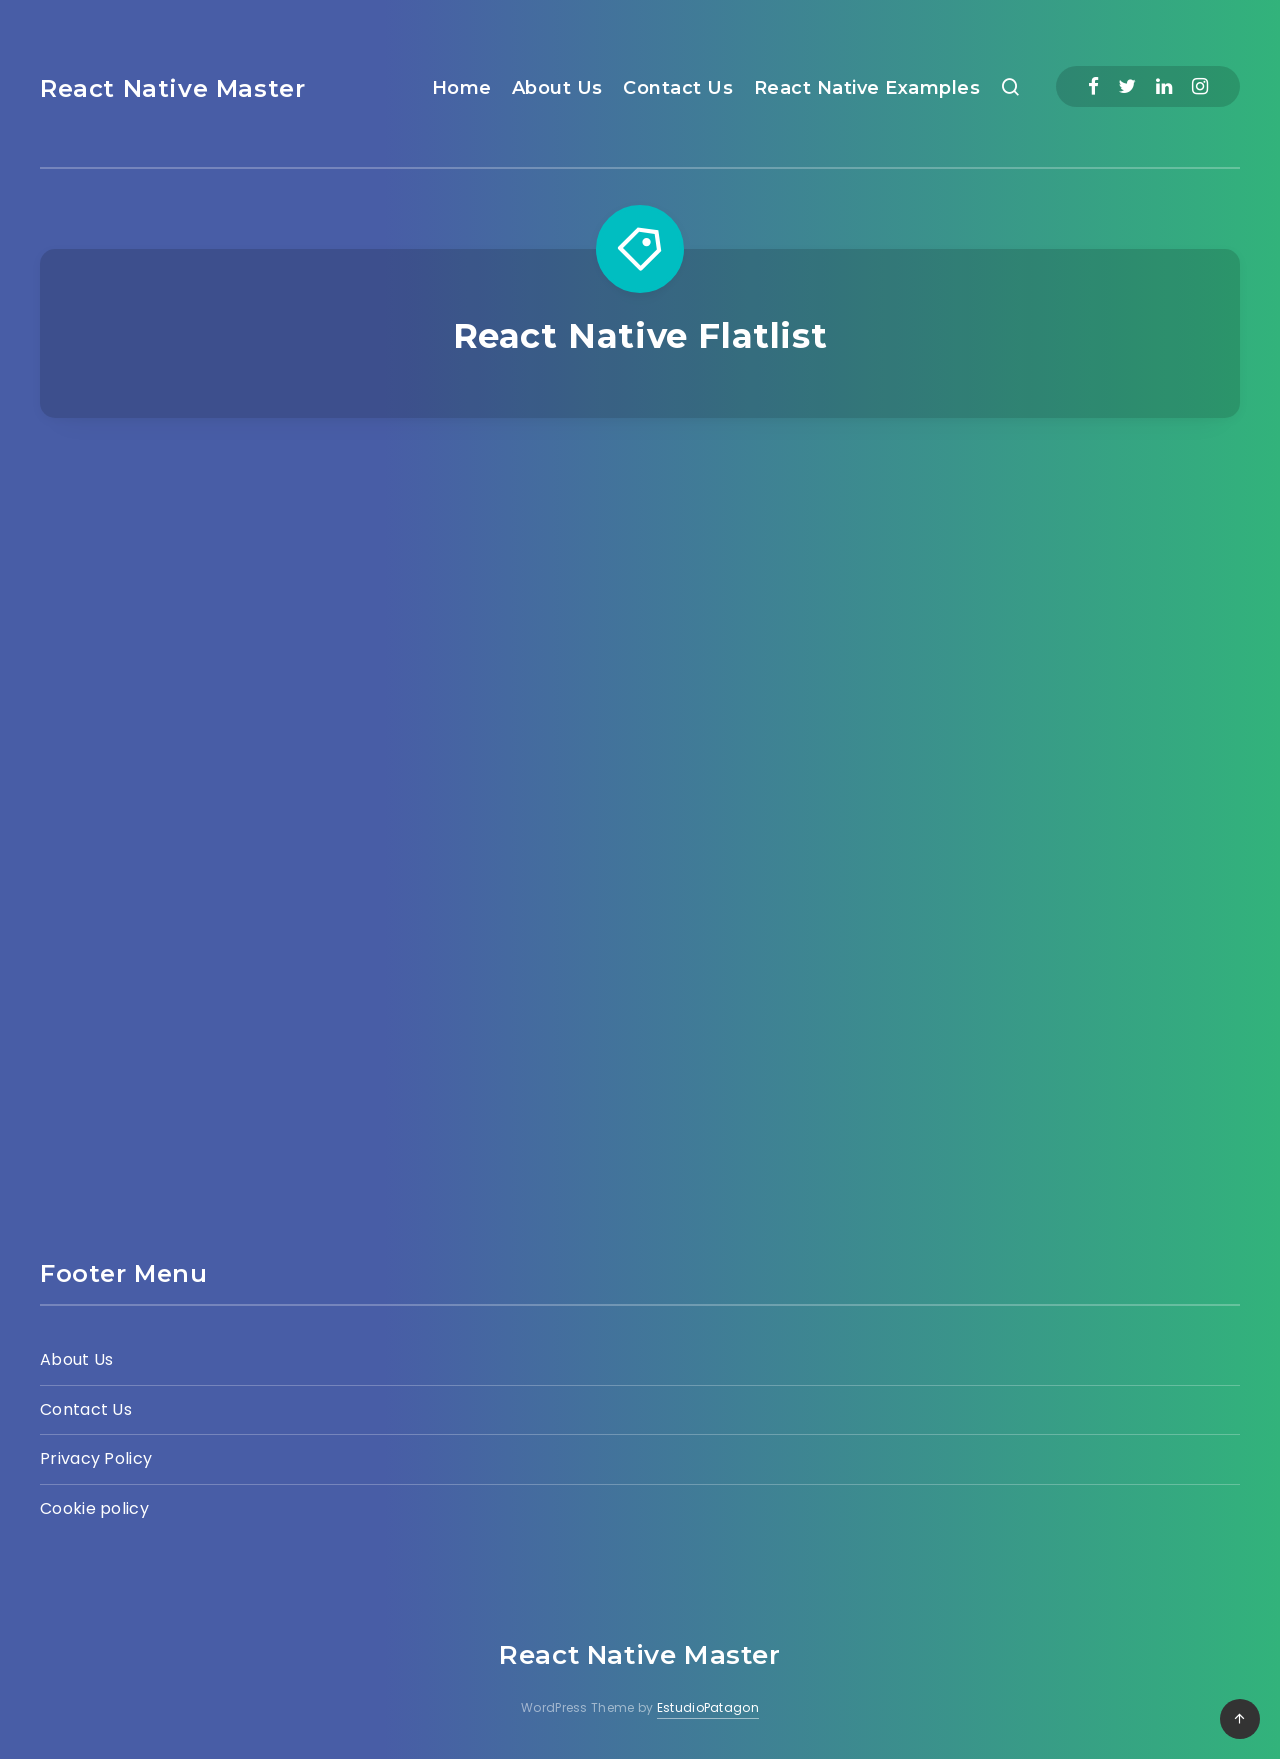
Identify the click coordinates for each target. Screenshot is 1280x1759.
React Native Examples (867, 88)
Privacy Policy (96, 1458)
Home (462, 88)
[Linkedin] (1164, 86)
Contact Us (678, 88)
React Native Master (172, 88)
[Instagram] (1200, 86)
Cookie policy (94, 1508)
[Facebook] (1093, 86)
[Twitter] (1127, 86)
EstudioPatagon (708, 1707)
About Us (557, 88)
